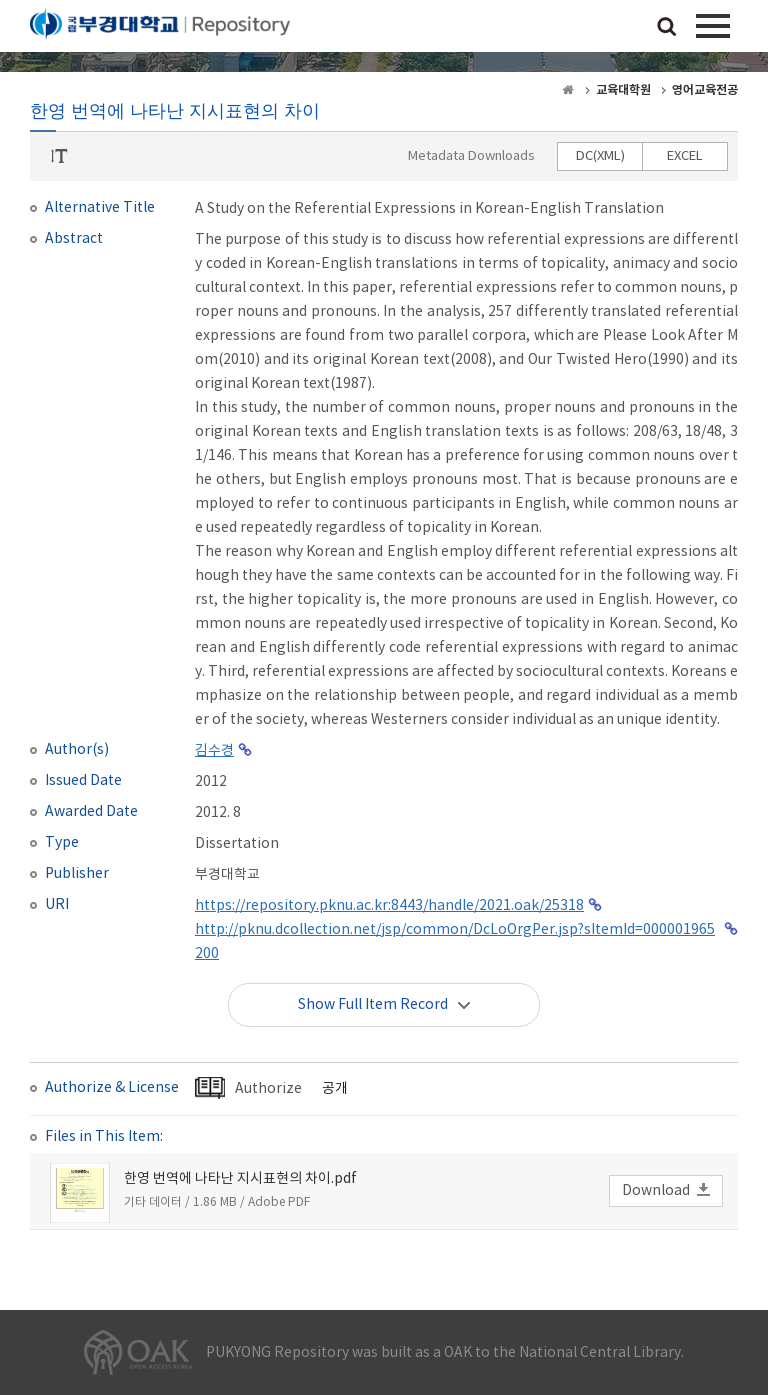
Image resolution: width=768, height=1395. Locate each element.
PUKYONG (160, 30)
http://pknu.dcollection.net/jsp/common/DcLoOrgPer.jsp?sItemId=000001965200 (455, 942)
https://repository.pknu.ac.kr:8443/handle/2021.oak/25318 (389, 906)
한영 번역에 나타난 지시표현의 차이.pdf (240, 1179)
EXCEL (685, 156)
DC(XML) (600, 156)
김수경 (214, 751)
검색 (667, 28)
